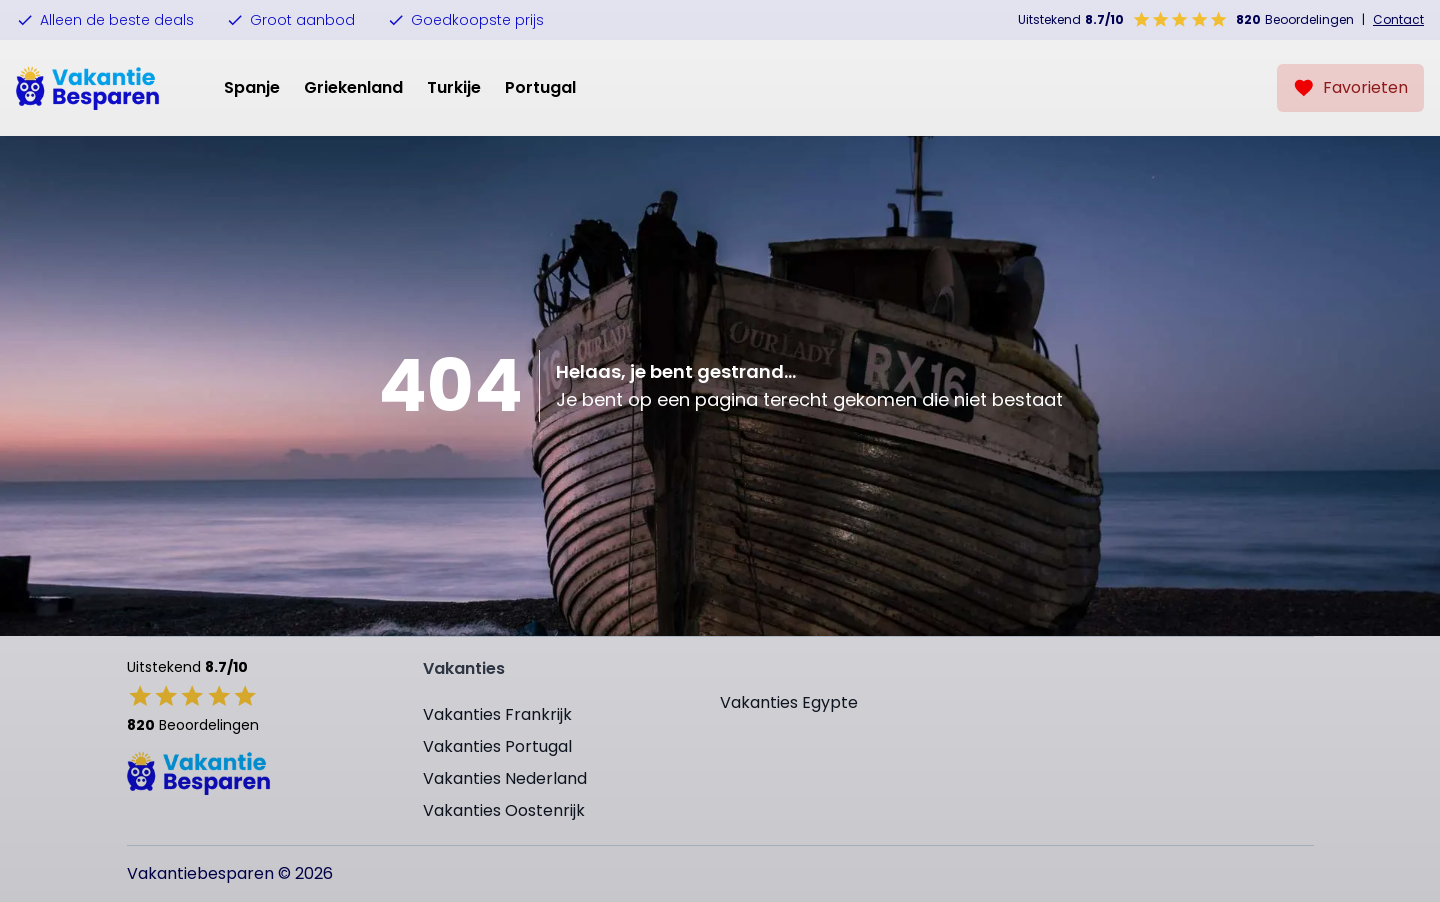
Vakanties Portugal (497, 746)
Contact (1398, 20)
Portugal (540, 87)
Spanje (252, 87)
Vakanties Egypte (789, 702)
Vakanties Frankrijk (497, 714)
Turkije (454, 87)
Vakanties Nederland (505, 778)
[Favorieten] (1350, 88)
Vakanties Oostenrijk (504, 810)
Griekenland (353, 87)
